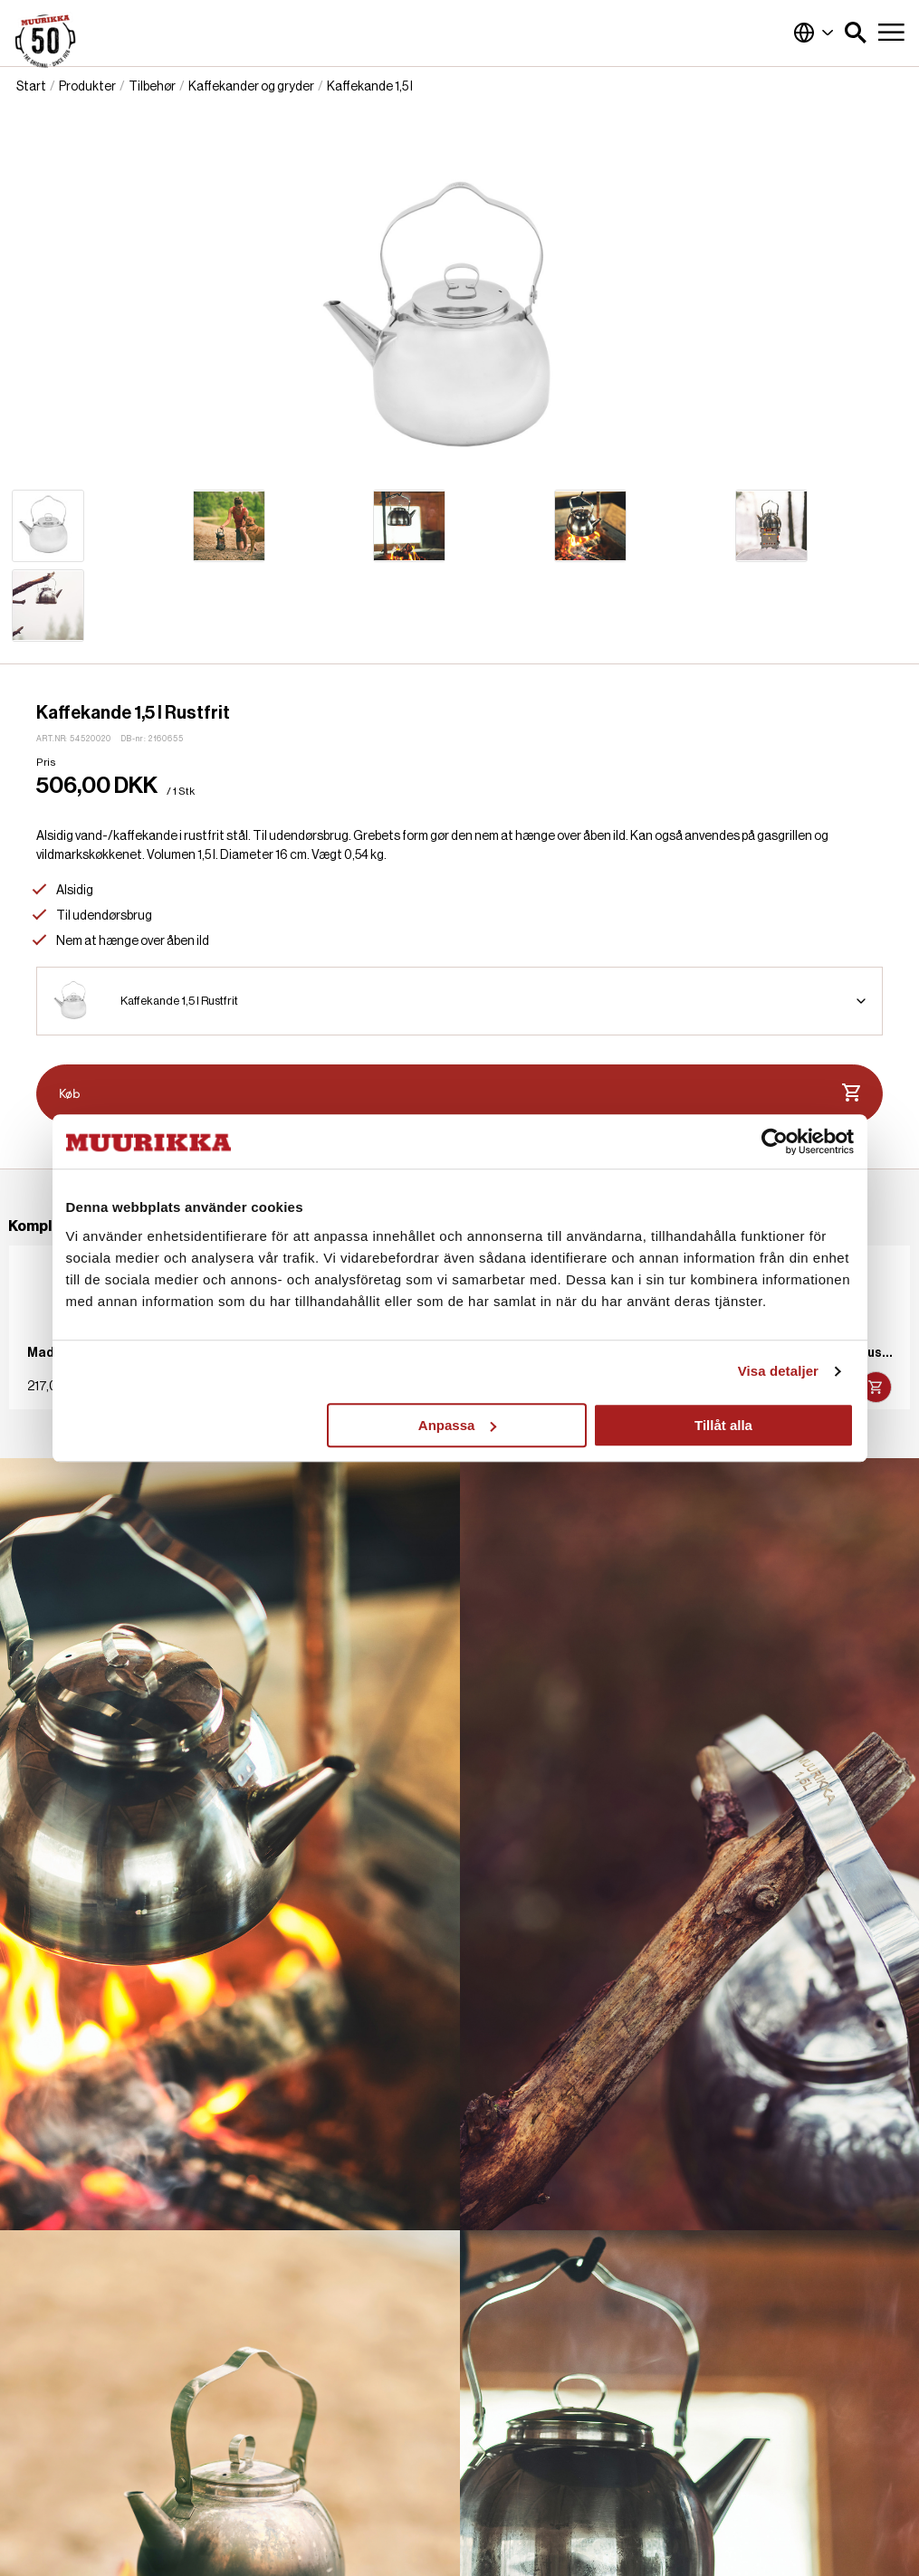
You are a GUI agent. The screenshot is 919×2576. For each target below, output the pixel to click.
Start (31, 87)
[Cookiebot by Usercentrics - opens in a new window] (774, 1141)
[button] (855, 32)
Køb (459, 1093)
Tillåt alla (723, 1425)
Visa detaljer (778, 1371)
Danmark (814, 33)
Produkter (87, 87)
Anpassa (457, 1425)
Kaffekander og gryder (251, 87)
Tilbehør (152, 87)
